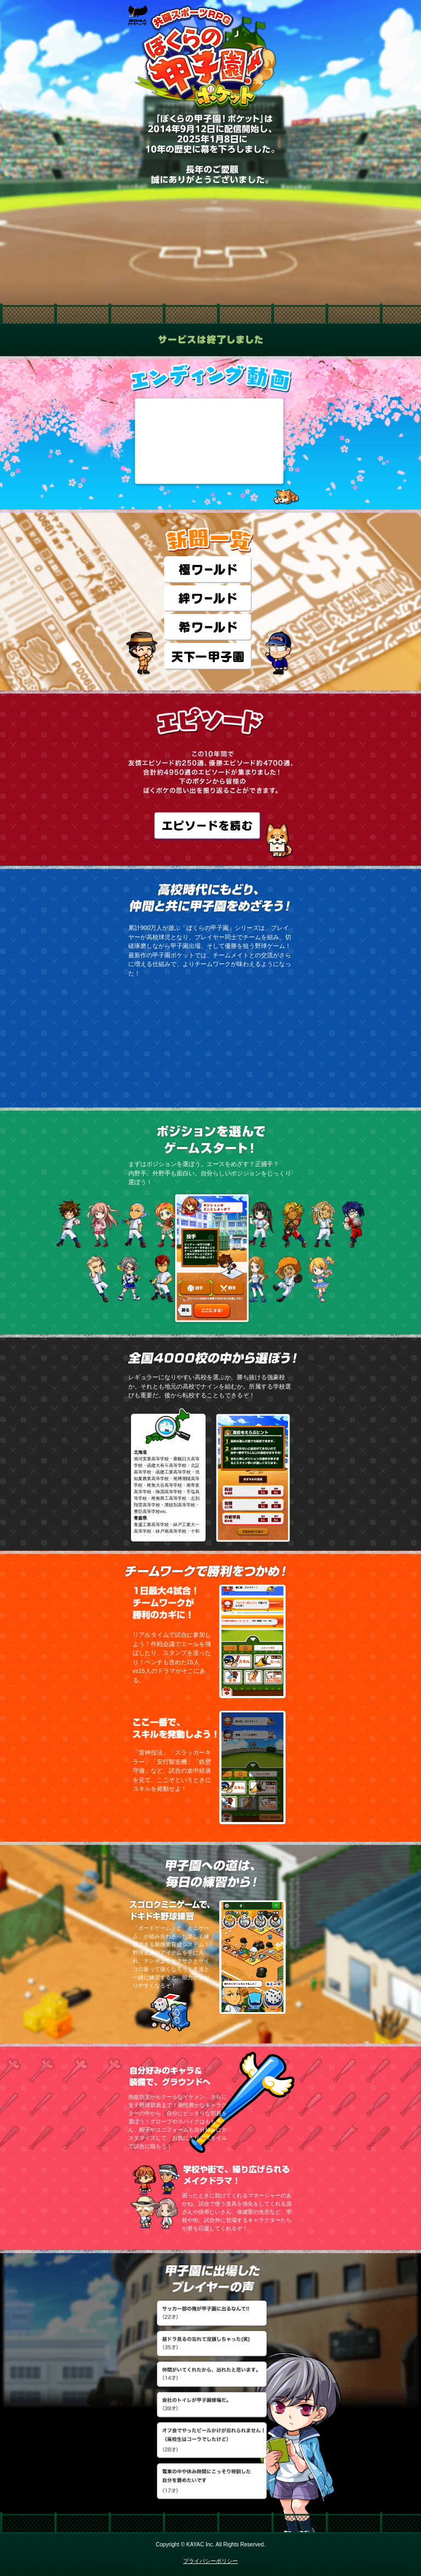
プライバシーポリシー (210, 2561)
